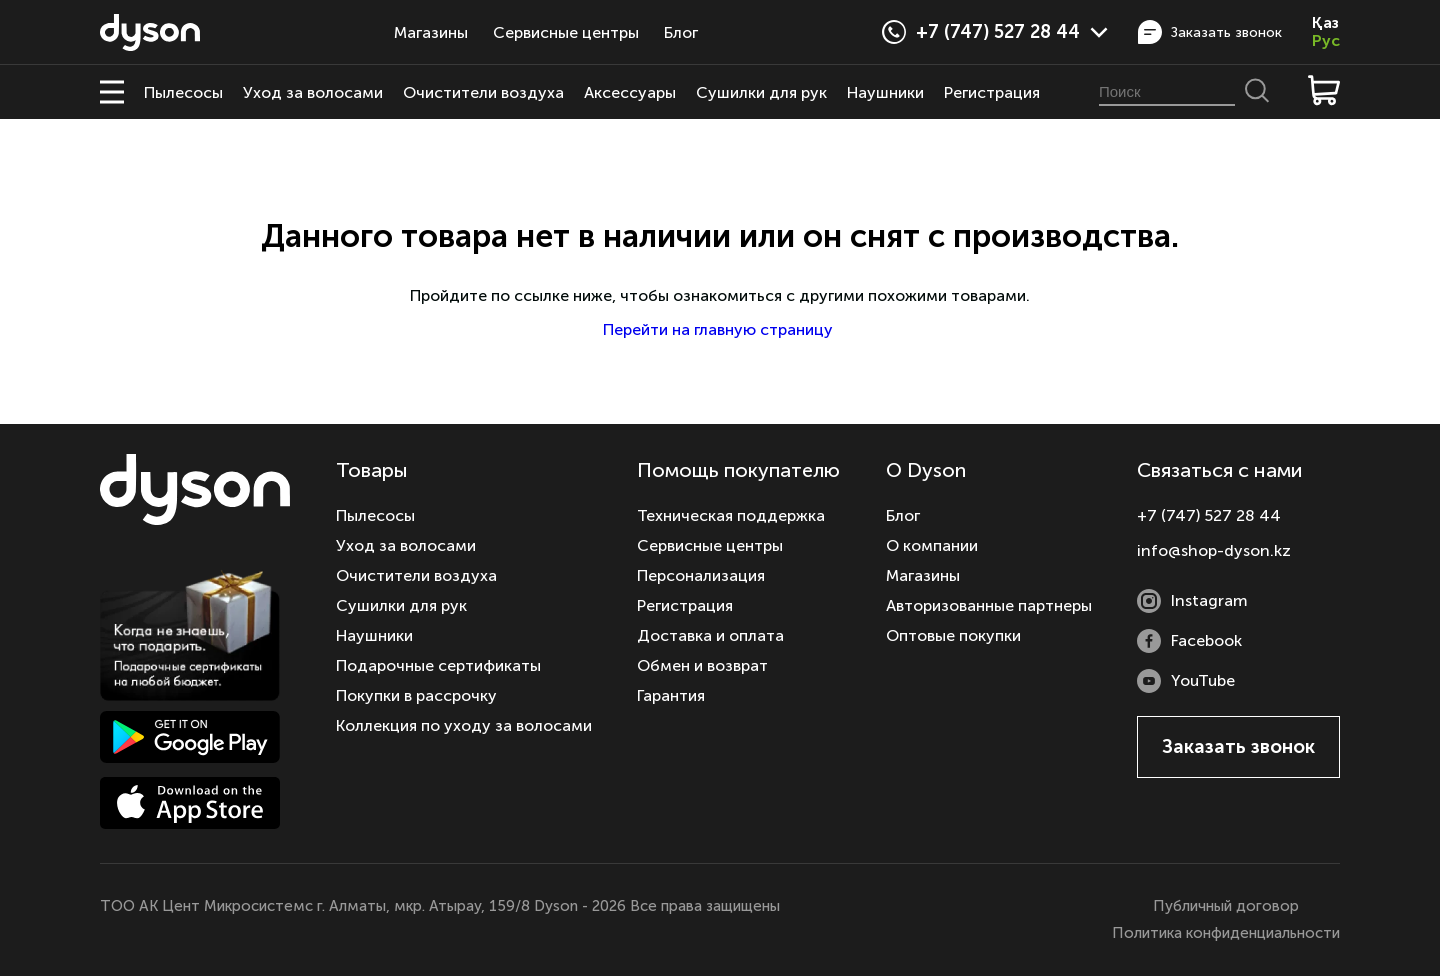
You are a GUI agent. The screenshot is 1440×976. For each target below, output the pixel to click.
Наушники (885, 92)
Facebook (1189, 641)
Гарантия (671, 695)
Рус (1326, 41)
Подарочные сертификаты (438, 665)
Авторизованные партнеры (989, 605)
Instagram (1192, 601)
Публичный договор (1226, 906)
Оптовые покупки (953, 635)
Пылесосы (183, 92)
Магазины (431, 32)
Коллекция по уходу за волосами (464, 725)
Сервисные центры (566, 32)
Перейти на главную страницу (720, 329)
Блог (681, 32)
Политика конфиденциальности (1226, 933)
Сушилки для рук (761, 92)
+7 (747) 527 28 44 (1012, 32)
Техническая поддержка (731, 515)
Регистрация (992, 92)
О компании (932, 545)
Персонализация (701, 575)
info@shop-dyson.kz (1214, 550)
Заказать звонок (1210, 32)
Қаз (1325, 23)
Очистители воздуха (483, 92)
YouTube (1186, 681)
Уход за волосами (313, 92)
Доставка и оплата (710, 635)
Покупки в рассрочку (416, 695)
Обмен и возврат (702, 665)
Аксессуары (630, 92)
